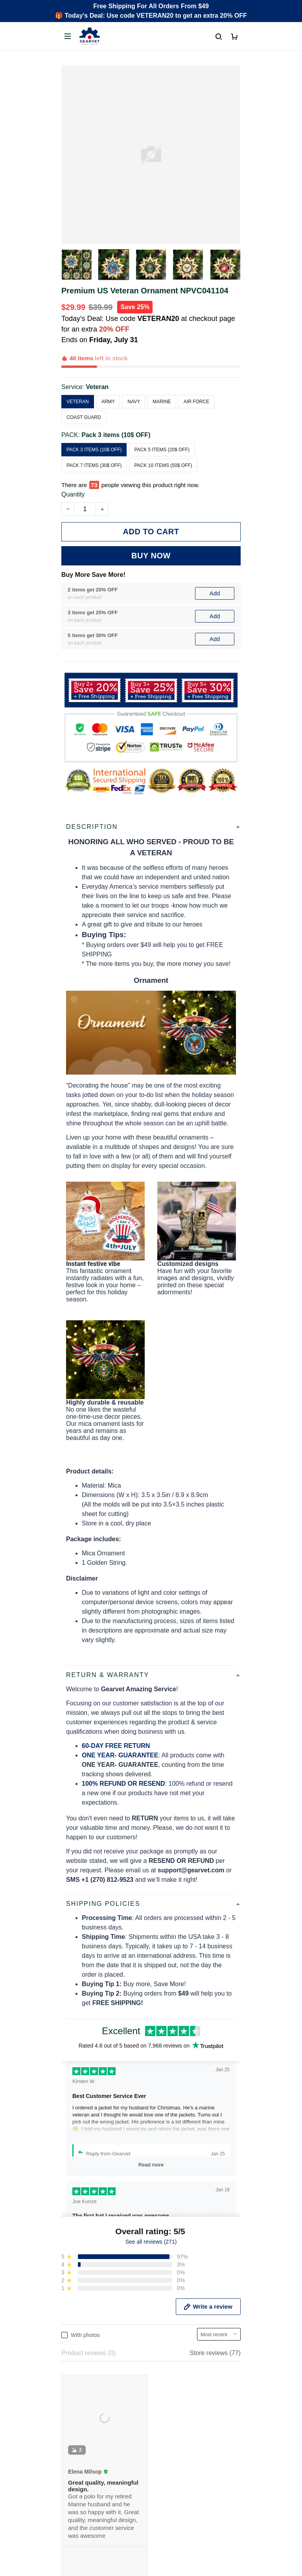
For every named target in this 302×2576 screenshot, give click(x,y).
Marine (162, 374)
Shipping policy (82, 2445)
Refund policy (80, 2458)
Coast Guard (83, 390)
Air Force (196, 374)
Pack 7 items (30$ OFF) (94, 438)
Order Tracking (82, 2326)
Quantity (73, 458)
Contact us (76, 2339)
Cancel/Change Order (92, 2379)
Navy (133, 374)
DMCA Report (151, 2570)
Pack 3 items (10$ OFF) (115, 407)
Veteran (97, 359)
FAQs (69, 2353)
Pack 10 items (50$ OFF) (163, 438)
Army (108, 374)
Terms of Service (84, 2431)
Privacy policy (80, 2418)
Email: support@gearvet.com (102, 2276)
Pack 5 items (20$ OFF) (161, 422)
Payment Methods (86, 2366)
